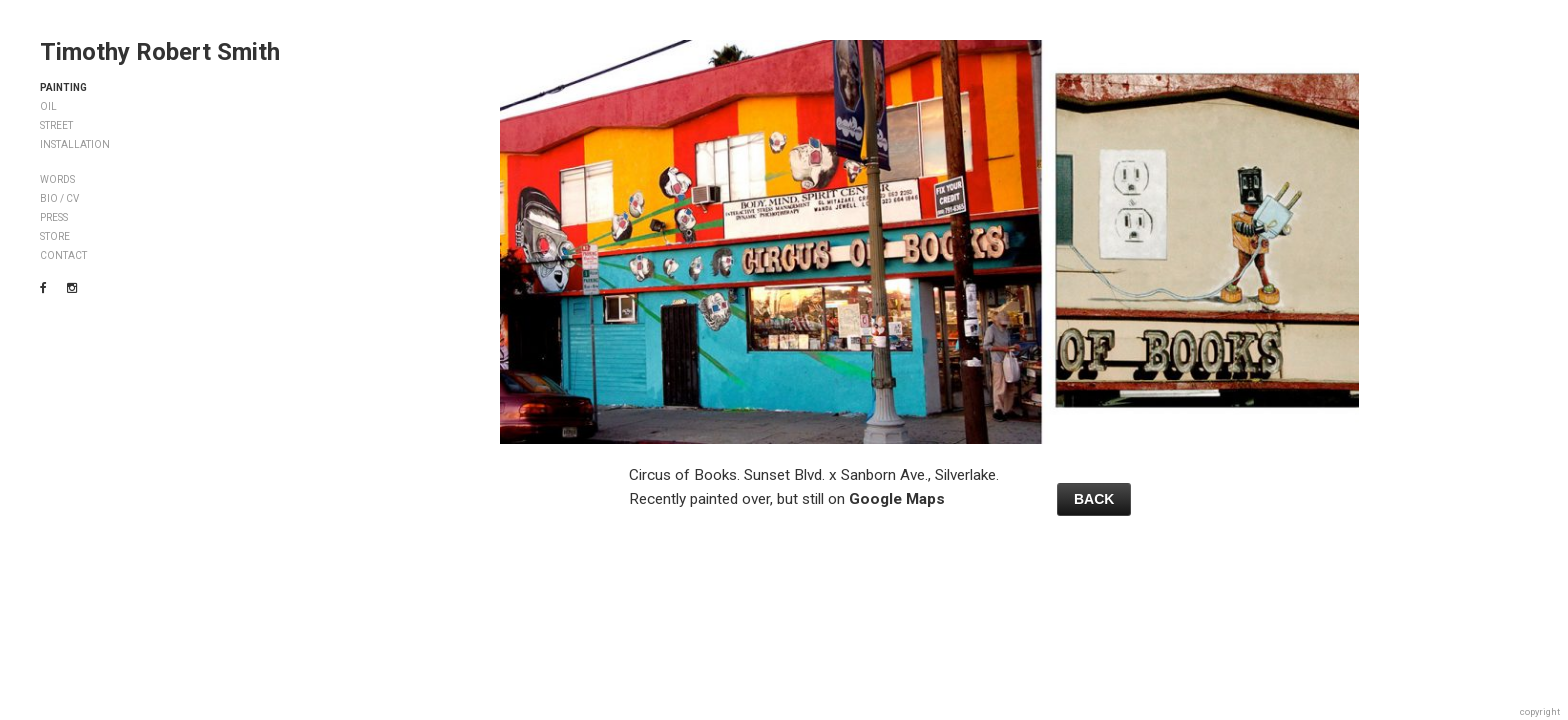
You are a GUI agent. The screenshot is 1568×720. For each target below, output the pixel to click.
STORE (55, 236)
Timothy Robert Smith (160, 52)
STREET (56, 125)
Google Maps (897, 499)
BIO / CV (59, 198)
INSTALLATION (75, 144)
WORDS (57, 179)
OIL (48, 106)
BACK (1094, 499)
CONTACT (63, 255)
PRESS (54, 217)
